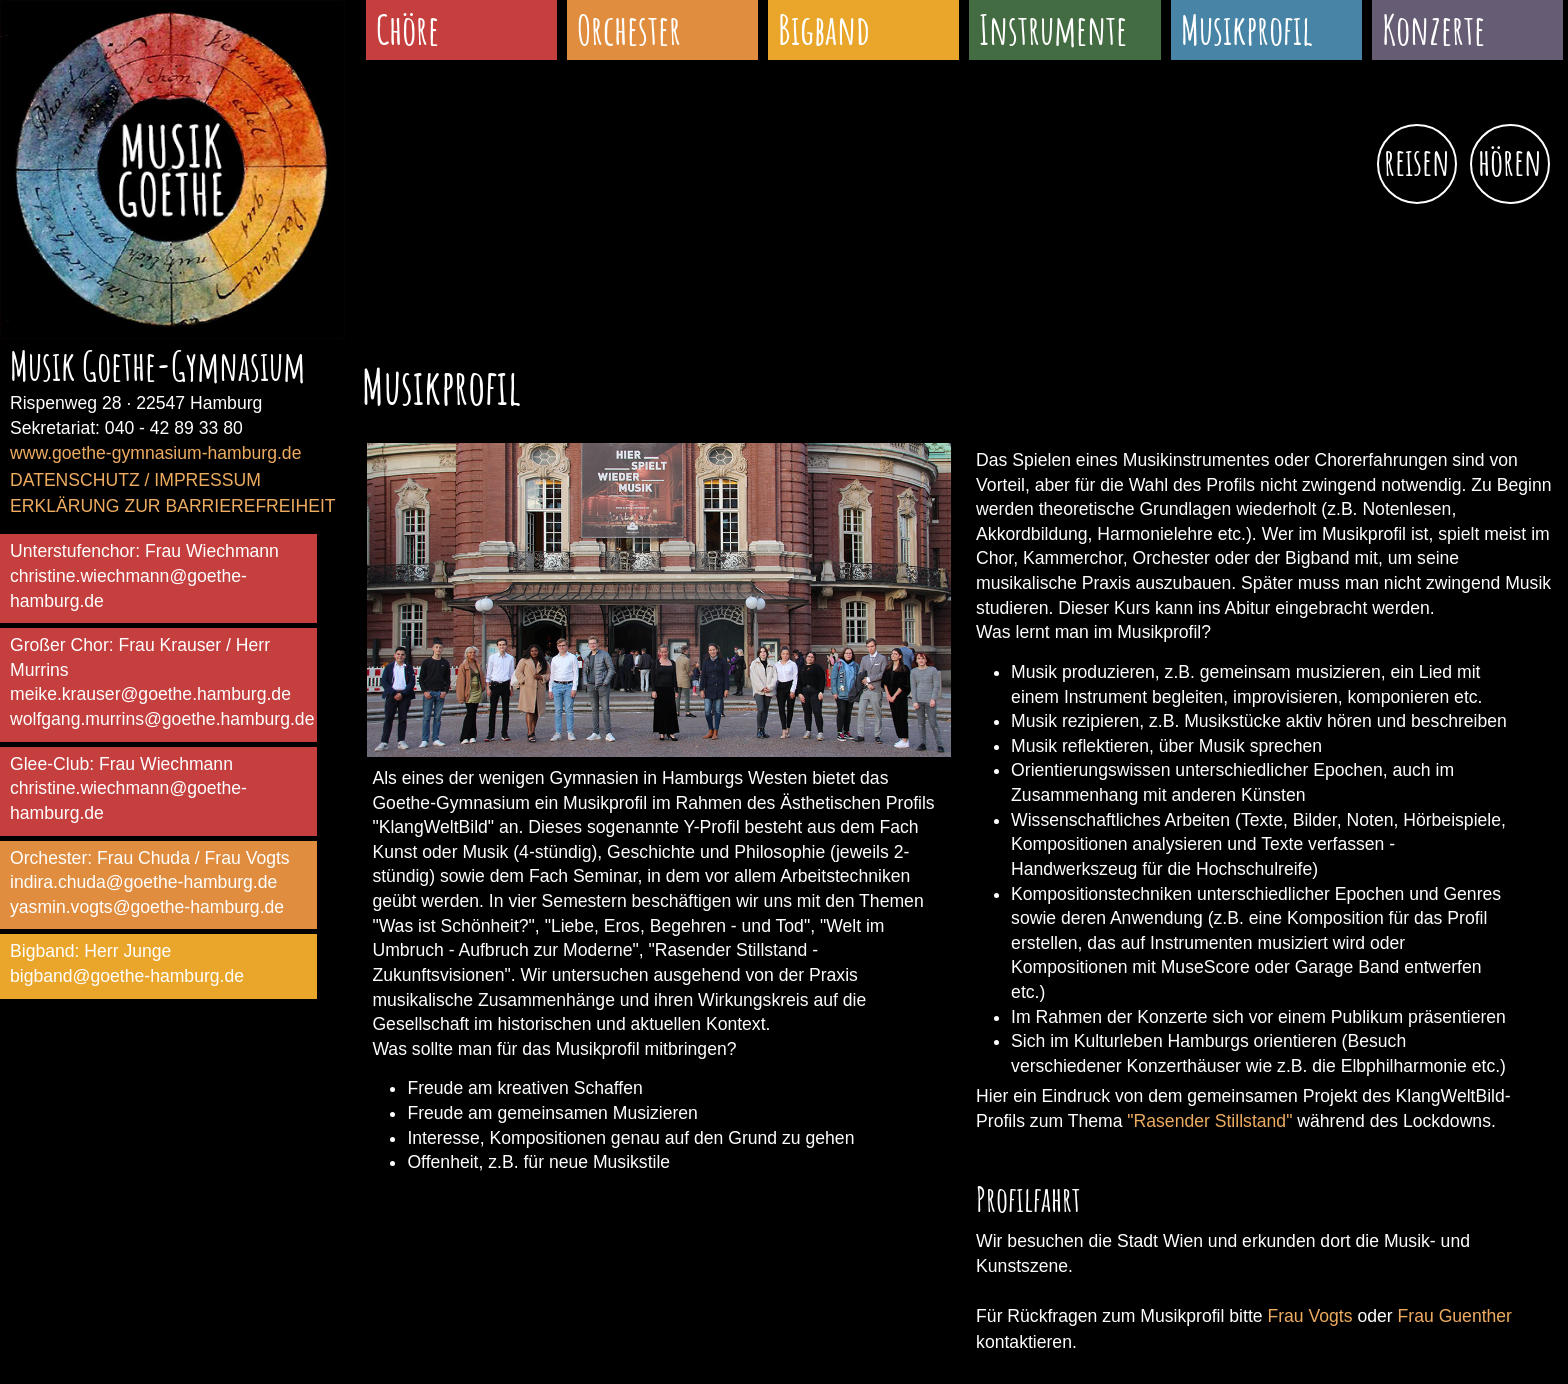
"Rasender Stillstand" (1209, 1121)
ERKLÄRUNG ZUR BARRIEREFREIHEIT (173, 506)
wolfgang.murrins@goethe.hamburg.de (162, 719)
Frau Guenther (1455, 1316)
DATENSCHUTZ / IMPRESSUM (135, 480)
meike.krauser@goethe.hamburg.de (150, 694)
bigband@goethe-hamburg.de (127, 976)
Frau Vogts (1309, 1316)
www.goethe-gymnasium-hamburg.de (155, 453)
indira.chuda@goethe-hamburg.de (143, 882)
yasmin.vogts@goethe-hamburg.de (147, 907)
